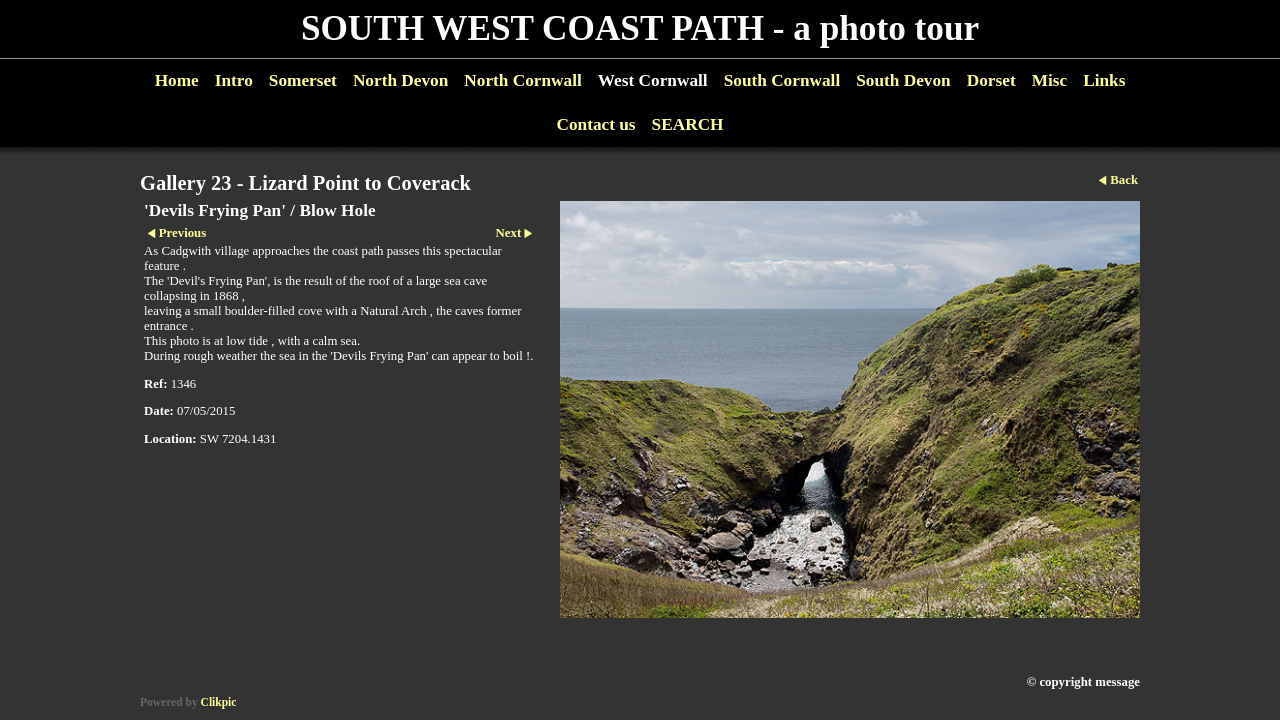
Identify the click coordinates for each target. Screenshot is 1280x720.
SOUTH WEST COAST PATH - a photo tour (640, 28)
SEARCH (688, 124)
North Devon (400, 80)
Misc (1049, 80)
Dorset (991, 80)
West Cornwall (653, 80)
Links (1104, 80)
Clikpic (219, 702)
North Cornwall (523, 80)
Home (177, 80)
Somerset (303, 80)
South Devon (903, 80)
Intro (234, 80)
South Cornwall (782, 80)
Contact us (595, 124)
